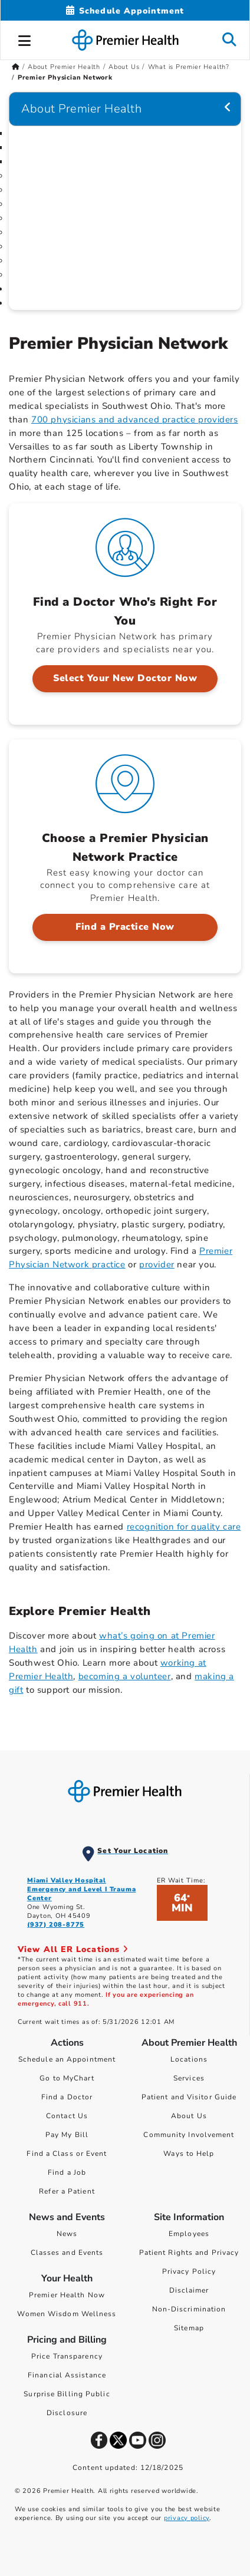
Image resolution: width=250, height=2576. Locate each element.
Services (189, 2078)
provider (157, 1264)
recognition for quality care (184, 1527)
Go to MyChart (67, 2078)
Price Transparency (67, 2356)
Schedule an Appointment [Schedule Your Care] (67, 2059)
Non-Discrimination (189, 2309)
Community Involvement (188, 2134)
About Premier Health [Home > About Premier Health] (64, 66)
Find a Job (67, 2172)
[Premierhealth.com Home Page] (15, 66)
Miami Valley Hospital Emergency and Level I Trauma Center (81, 1889)
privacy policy (186, 2518)
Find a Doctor (67, 2097)
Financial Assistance (67, 2375)
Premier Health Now (67, 2295)
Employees (189, 2233)
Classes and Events (67, 2252)
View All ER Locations (73, 1949)
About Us (189, 2116)
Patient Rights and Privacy (189, 2252)
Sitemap (189, 2328)
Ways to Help (188, 2153)
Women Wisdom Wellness (66, 2314)
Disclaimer (189, 2290)
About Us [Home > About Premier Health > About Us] (123, 66)
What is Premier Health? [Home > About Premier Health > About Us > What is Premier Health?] (188, 66)
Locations (189, 2059)
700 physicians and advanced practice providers (134, 419)
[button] (24, 39)
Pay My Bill (66, 2134)
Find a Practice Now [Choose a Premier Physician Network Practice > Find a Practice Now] (125, 926)
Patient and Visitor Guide (189, 2097)
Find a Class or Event (67, 2153)
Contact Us (67, 2116)
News (67, 2233)
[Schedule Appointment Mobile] (125, 10)
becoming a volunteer (124, 1676)
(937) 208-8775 (55, 1924)
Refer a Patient (67, 2191)
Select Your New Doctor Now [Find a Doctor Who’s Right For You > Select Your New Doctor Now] (125, 678)
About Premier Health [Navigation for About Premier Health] (81, 109)
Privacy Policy (189, 2271)
